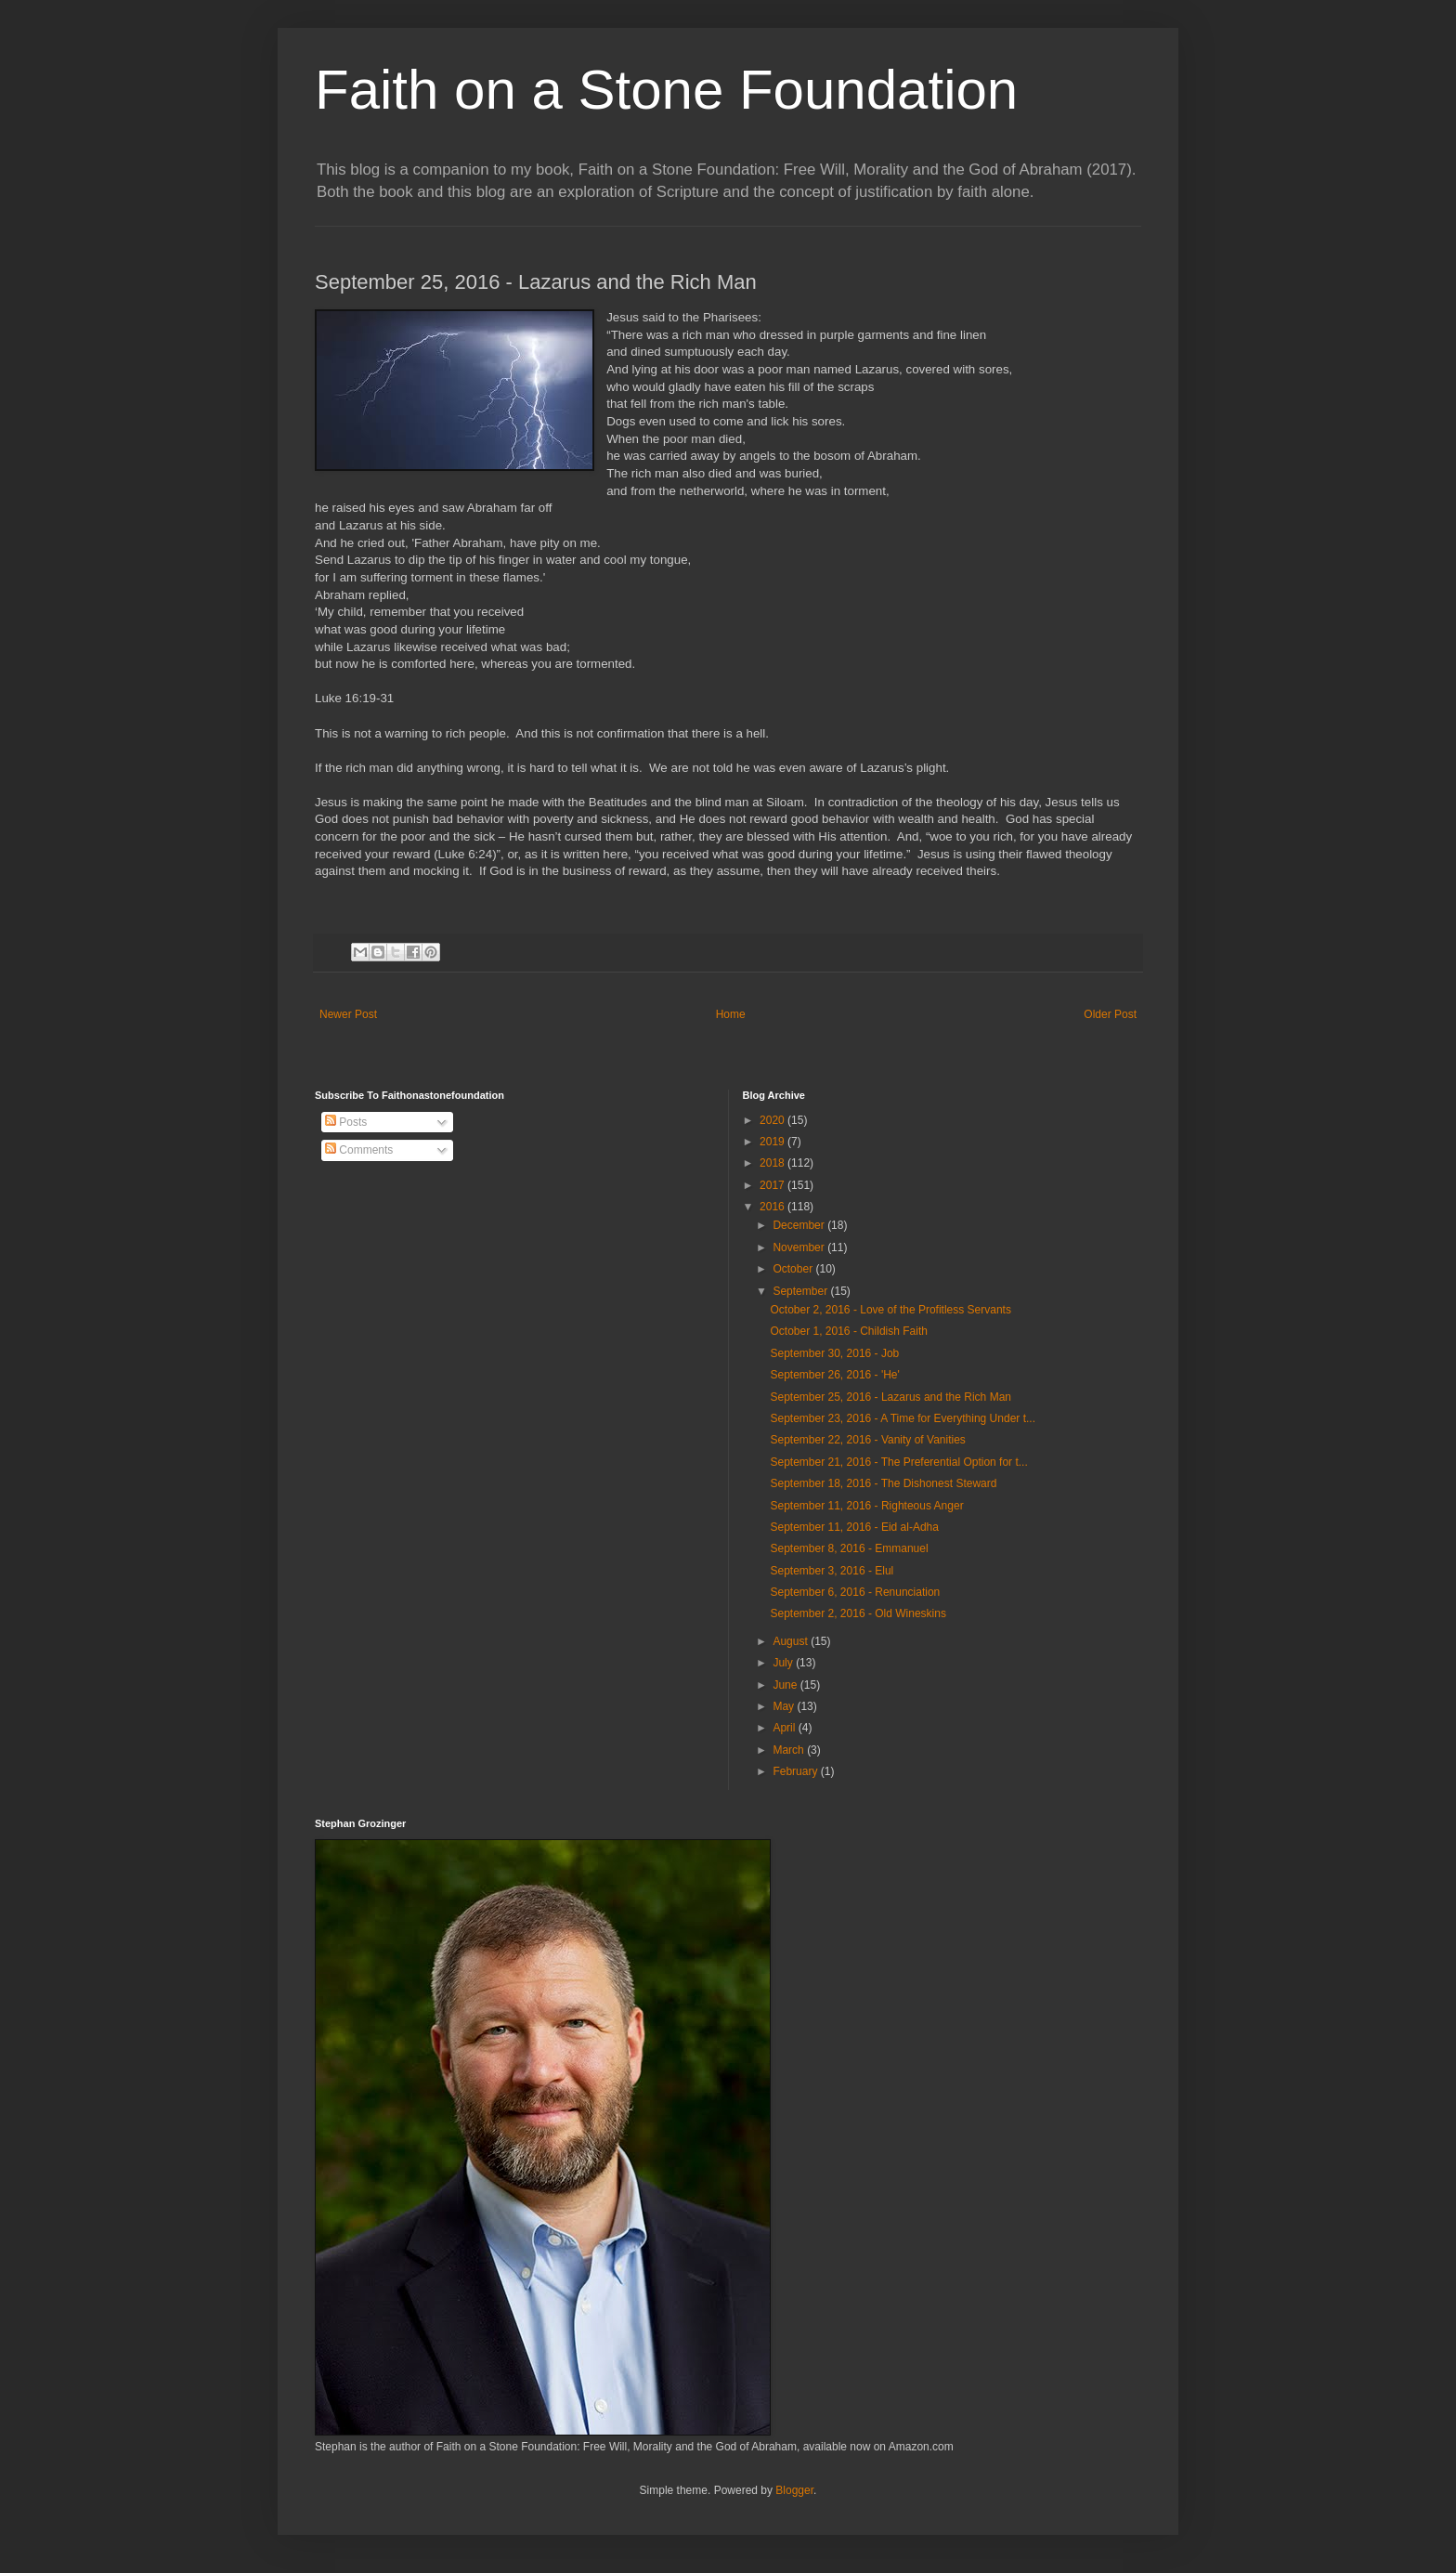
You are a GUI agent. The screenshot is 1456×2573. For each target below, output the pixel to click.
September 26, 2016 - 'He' (834, 1374)
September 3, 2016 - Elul (831, 1570)
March (790, 1750)
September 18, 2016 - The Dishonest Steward (883, 1483)
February (796, 1771)
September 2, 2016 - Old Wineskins (857, 1613)
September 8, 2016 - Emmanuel (849, 1548)
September (801, 1291)
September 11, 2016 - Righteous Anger (866, 1505)
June (786, 1684)
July (784, 1662)
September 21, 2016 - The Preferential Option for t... (898, 1462)
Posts (346, 1122)
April (785, 1727)
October (794, 1268)
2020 (773, 1120)
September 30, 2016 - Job (834, 1353)
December (800, 1225)
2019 (773, 1141)
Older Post (1110, 1014)
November (800, 1247)
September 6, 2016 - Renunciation (855, 1592)
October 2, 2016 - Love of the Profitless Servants (890, 1309)
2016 (773, 1206)
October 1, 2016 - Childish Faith (848, 1331)
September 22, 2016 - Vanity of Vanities (867, 1439)
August (792, 1641)
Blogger (794, 2490)
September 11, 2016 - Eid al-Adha (854, 1527)
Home (731, 1014)
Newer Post (348, 1014)
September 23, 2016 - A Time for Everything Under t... (902, 1418)
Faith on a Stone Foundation (666, 90)
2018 (773, 1162)
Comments (359, 1149)
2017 (773, 1185)
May (785, 1706)
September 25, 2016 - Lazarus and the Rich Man (890, 1397)
